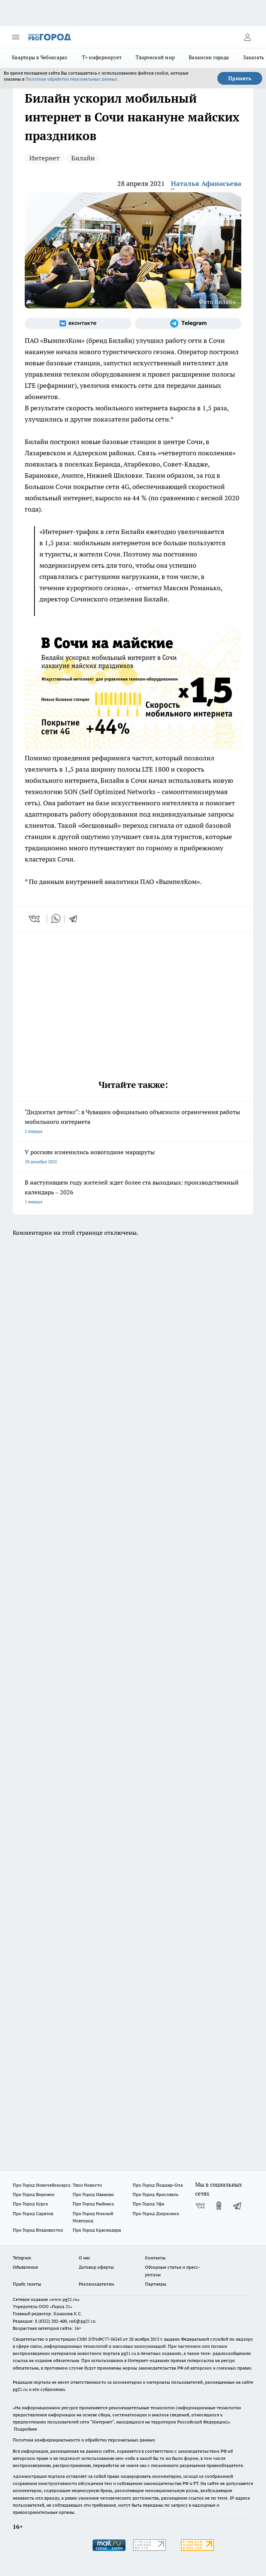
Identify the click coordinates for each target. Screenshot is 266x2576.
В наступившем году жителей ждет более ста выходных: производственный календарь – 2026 (133, 1193)
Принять (239, 78)
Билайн (83, 158)
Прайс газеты (27, 2284)
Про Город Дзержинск (156, 2213)
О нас (84, 2257)
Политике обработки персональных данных (71, 79)
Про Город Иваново (93, 2194)
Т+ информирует (102, 57)
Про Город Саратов (33, 2213)
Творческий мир (155, 57)
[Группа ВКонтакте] (78, 323)
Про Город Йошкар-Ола (158, 2185)
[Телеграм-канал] (188, 323)
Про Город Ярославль (155, 2194)
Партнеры (155, 2284)
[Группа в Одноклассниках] (218, 2205)
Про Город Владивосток (38, 2230)
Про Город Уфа (148, 2204)
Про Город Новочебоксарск (41, 2185)
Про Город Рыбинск (93, 2204)
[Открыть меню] (16, 37)
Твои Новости (87, 2185)
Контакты (155, 2257)
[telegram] (75, 919)
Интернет (44, 158)
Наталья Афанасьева (206, 183)
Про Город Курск (30, 2204)
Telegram (22, 2257)
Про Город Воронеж (34, 2194)
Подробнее (25, 2429)
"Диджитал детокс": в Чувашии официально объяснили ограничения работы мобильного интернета (133, 1122)
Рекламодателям (96, 2284)
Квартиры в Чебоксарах (40, 57)
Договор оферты (96, 2267)
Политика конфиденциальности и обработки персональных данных (84, 2440)
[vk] (35, 919)
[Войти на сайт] (247, 37)
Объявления (25, 2267)
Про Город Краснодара (97, 2230)
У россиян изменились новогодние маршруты (133, 1157)
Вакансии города (209, 57)
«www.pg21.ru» (64, 2299)
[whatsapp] (56, 919)
